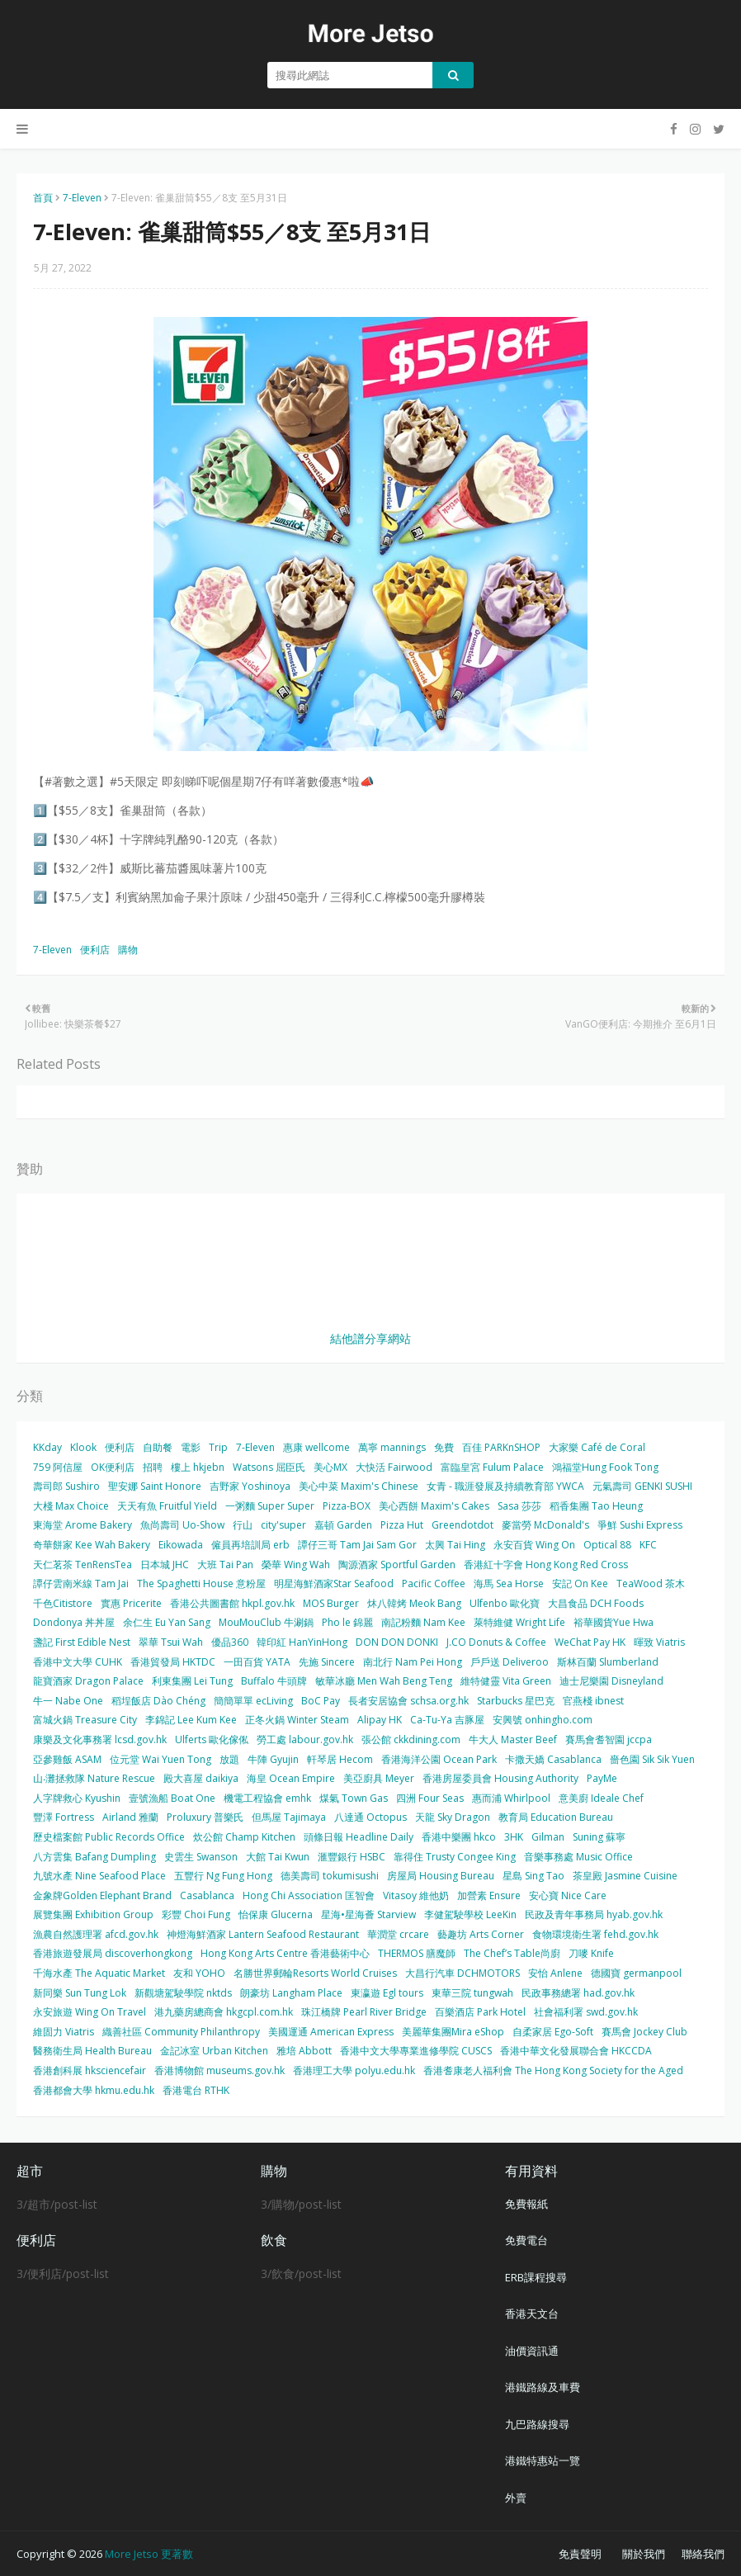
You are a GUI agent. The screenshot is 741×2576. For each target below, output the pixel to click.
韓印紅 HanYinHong (302, 1642)
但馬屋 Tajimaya (289, 1817)
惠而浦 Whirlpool (511, 1798)
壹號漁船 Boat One (172, 1798)
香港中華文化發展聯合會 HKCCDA (576, 2051)
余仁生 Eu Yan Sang (166, 1622)
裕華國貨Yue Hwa (613, 1622)
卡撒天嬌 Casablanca (553, 1759)
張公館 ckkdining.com (410, 1739)
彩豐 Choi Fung (196, 1914)
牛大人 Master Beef (513, 1739)
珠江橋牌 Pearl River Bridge (364, 2012)
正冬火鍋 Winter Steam (297, 1720)
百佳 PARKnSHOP (501, 1447)
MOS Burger (331, 1603)
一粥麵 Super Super (269, 1506)
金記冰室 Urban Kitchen (214, 2051)
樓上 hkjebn (197, 1467)
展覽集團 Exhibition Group (93, 1914)
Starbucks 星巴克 (516, 1701)
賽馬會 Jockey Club (644, 2032)
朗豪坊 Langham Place (291, 1993)
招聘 (153, 1467)
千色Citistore (62, 1603)
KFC (648, 1545)
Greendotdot (462, 1525)
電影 (191, 1447)
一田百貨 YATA (257, 1662)
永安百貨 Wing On (534, 1545)
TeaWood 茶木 (650, 1583)
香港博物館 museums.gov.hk (219, 2070)
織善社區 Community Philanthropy (181, 2032)
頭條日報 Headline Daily (358, 1837)
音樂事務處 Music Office (578, 1857)
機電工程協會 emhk (267, 1798)
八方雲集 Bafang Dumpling (94, 1857)
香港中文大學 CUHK (77, 1662)
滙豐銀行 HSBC (351, 1857)
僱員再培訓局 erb (250, 1545)
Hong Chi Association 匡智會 (309, 1895)
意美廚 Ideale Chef (601, 1798)
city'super (283, 1525)
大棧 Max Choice (71, 1506)
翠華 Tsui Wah (171, 1642)
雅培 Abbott (304, 2051)
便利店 (95, 950)
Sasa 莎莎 (519, 1506)
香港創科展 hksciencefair (89, 2070)
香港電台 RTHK (196, 2090)
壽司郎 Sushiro (66, 1486)
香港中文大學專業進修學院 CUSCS (416, 2051)
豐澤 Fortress (63, 1817)
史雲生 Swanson (201, 1857)
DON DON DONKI (397, 1642)
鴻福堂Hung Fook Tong (605, 1467)
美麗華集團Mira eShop (453, 2032)
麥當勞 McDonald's (545, 1525)
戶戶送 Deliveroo (509, 1662)
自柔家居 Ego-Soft (552, 2032)
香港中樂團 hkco (459, 1837)
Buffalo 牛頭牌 (274, 1681)
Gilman (547, 1837)
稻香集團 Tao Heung (596, 1506)
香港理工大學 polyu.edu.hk (354, 2070)
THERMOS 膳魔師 (416, 1953)
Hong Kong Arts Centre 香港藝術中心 (285, 1953)
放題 (229, 1759)
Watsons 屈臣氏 (269, 1467)
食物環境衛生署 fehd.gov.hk (595, 1934)
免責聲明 (580, 2553)
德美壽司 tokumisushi (330, 1876)
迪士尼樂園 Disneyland (611, 1681)
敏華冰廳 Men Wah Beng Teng (383, 1681)
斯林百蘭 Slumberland (607, 1662)
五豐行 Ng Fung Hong (223, 1876)
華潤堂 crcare (398, 1934)
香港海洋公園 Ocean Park (439, 1759)
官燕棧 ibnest (593, 1701)
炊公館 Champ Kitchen (244, 1837)
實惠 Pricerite (131, 1603)
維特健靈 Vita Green (505, 1681)
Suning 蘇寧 (599, 1837)
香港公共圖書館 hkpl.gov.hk (232, 1603)
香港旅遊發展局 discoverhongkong (112, 1953)
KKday (47, 1447)
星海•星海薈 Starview (368, 1914)
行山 (243, 1525)
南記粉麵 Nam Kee (423, 1622)
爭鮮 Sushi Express (639, 1525)
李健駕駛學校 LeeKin (470, 1914)
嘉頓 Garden (343, 1525)
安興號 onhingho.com (542, 1720)
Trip (218, 1447)
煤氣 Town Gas (353, 1798)
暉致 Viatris (659, 1642)
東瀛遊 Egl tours (387, 1993)
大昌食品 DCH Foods (596, 1603)
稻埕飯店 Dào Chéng (158, 1701)
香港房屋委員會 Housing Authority (500, 1778)
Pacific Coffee (433, 1583)
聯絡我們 (703, 2553)
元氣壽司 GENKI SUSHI (642, 1486)
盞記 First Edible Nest (81, 1642)
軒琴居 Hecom (340, 1759)
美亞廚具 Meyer (378, 1778)
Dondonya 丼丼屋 (74, 1622)
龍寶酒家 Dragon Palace (88, 1681)
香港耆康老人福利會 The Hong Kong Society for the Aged (553, 2070)
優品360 (229, 1642)
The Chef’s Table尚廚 (512, 1953)
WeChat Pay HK (590, 1642)
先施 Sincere (327, 1662)
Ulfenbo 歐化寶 (505, 1603)
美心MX (330, 1467)
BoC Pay (320, 1701)
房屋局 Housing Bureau (440, 1876)
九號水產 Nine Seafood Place (99, 1876)
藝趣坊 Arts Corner (480, 1934)
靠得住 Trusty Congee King (455, 1857)
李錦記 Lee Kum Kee (191, 1720)
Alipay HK (379, 1720)
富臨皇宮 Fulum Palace (492, 1467)
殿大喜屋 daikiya (200, 1778)
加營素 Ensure (489, 1895)
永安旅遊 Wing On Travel (89, 2012)
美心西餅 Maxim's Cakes (434, 1506)
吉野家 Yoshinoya (250, 1486)
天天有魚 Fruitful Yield (167, 1506)
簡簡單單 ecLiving (253, 1701)
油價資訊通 (532, 2350)
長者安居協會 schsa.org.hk (408, 1701)
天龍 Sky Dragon (452, 1817)
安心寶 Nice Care (567, 1895)
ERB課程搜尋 (536, 2277)
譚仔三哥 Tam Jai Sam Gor (357, 1545)
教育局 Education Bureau (555, 1817)
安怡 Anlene (555, 1973)
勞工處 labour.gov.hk (305, 1739)
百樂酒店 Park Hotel (480, 2012)
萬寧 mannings (392, 1447)
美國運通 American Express (331, 2032)
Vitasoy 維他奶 (416, 1895)
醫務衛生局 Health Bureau (92, 2051)
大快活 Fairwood (394, 1467)
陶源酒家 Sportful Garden (396, 1564)
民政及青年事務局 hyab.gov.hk (594, 1914)
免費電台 (526, 2240)
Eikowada (180, 1545)
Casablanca (207, 1895)
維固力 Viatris (63, 2032)
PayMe (602, 1778)
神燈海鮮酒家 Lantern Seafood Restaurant (263, 1934)
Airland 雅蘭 (130, 1817)
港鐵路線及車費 (542, 2387)
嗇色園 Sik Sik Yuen (652, 1759)
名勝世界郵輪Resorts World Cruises (315, 1973)
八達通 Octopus (370, 1817)
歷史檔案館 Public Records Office (109, 1837)
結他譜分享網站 (370, 1338)
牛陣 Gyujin (273, 1759)
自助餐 (157, 1447)
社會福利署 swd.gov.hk (586, 2012)
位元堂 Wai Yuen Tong (160, 1759)
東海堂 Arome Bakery (82, 1525)
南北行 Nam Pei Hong (412, 1662)
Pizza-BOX (346, 1506)
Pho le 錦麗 (347, 1622)
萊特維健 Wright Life (519, 1622)
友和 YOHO (199, 1973)
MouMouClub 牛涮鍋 (266, 1622)
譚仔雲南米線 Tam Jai (81, 1583)
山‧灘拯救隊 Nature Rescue (94, 1778)
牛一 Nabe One (68, 1701)
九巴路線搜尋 (537, 2424)
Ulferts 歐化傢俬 (211, 1739)
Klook (83, 1447)
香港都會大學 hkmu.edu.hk (93, 2090)
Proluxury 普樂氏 (205, 1817)
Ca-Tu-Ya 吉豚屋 (447, 1720)
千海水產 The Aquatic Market (99, 1973)
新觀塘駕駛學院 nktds (183, 1993)
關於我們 (643, 2553)
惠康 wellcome (316, 1447)
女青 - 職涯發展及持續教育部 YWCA (505, 1486)
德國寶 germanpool (636, 1973)
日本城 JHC (164, 1564)
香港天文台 (532, 2313)
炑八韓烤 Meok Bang (414, 1603)
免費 (444, 1447)
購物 (128, 950)
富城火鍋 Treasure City (85, 1720)
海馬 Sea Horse (509, 1583)
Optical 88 (607, 1545)
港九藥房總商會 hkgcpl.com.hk (223, 2012)
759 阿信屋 (58, 1467)
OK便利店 (113, 1467)
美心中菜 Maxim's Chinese (358, 1486)
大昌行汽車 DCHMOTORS (462, 1973)
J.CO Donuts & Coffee (496, 1642)
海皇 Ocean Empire (291, 1778)
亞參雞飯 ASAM (67, 1759)
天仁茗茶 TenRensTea (82, 1564)
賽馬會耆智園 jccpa (608, 1739)
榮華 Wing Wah (296, 1564)
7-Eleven (82, 198)
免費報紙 (526, 2203)
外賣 (515, 2497)
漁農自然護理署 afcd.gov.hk (95, 1934)
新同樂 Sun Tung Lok (79, 1993)
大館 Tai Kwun (277, 1857)
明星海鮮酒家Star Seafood (334, 1583)
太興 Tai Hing (455, 1545)
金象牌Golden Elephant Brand (102, 1895)
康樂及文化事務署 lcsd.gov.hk (100, 1739)
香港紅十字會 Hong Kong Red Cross (546, 1564)
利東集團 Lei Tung (192, 1681)
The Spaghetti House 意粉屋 (201, 1583)
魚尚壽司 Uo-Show (182, 1525)
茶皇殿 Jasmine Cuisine (625, 1876)
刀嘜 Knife (591, 1953)
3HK (513, 1837)
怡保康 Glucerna (275, 1914)
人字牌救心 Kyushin (76, 1798)
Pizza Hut (401, 1525)
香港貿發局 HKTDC (172, 1662)
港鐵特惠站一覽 (542, 2460)
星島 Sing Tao (533, 1876)
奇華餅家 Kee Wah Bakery (91, 1545)
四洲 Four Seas (430, 1798)
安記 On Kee (580, 1583)
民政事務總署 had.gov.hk (578, 1993)
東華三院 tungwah (472, 1993)
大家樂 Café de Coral (597, 1447)
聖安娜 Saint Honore (154, 1486)
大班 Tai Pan (225, 1564)
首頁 (43, 198)
